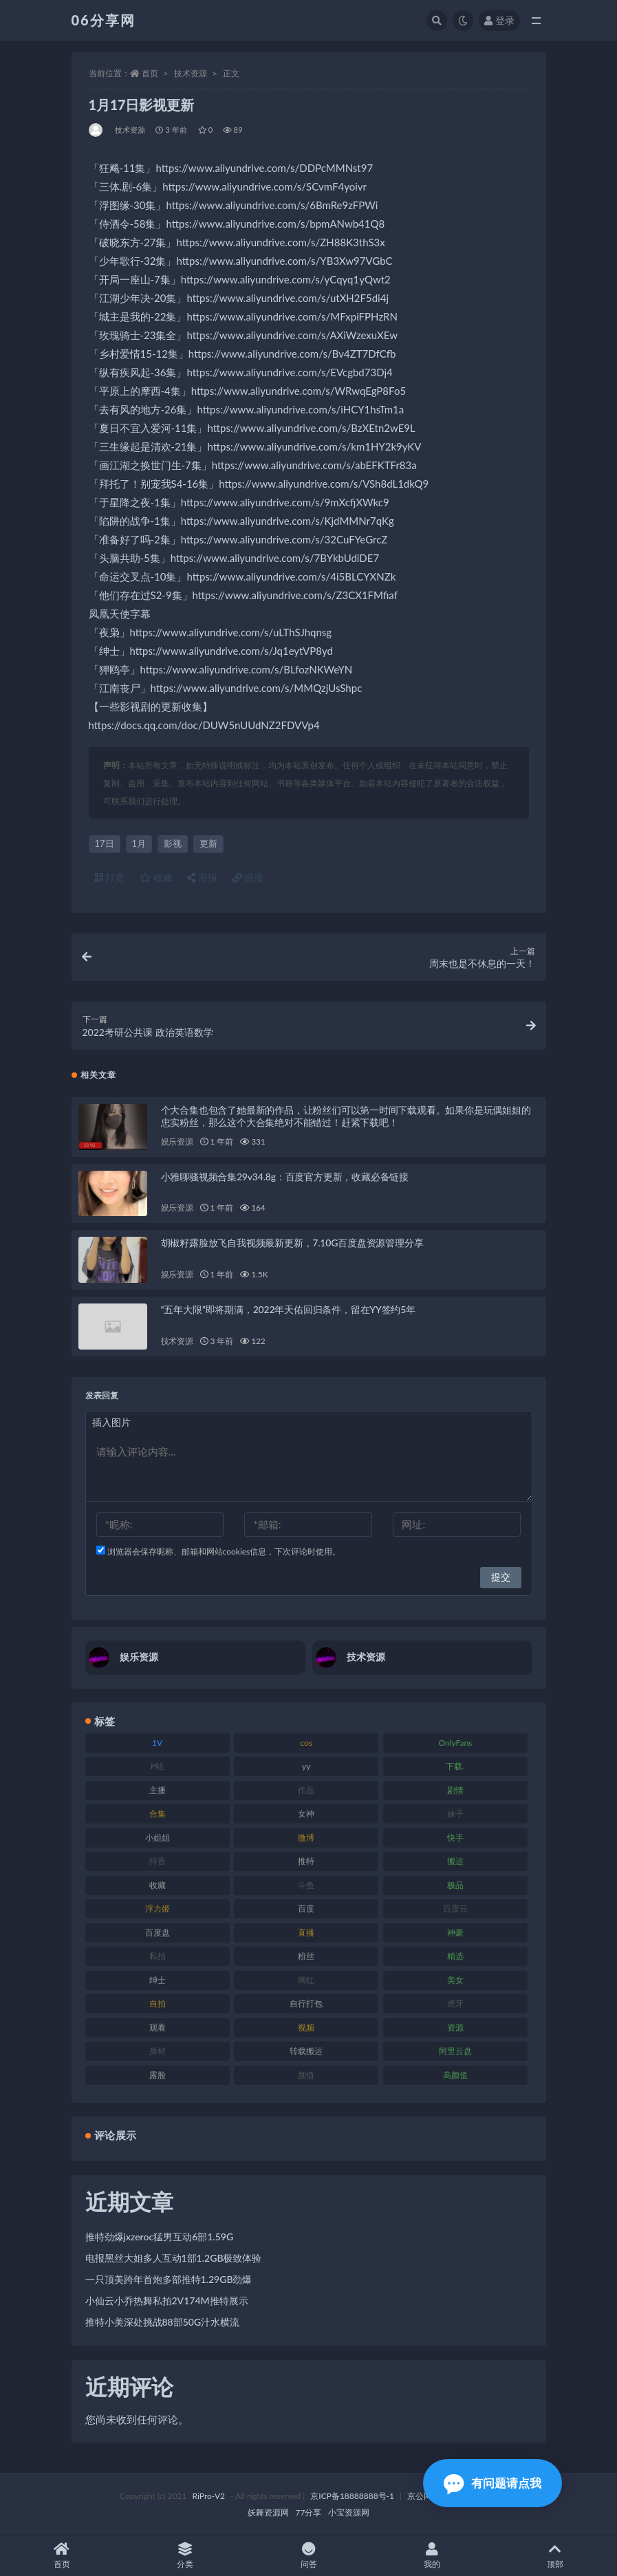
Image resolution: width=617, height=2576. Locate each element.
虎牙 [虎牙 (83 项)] (455, 2003)
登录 (499, 20)
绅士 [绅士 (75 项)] (157, 1980)
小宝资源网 (348, 2512)
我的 (431, 2555)
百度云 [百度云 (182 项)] (455, 1908)
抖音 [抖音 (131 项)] (157, 1861)
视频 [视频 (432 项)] (306, 2027)
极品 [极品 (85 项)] (455, 1885)
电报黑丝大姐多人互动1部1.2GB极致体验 (173, 2258)
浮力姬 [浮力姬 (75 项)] (157, 1908)
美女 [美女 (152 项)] (455, 1980)
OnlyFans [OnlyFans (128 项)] (455, 1743)
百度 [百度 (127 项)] (306, 1908)
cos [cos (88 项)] (306, 1743)
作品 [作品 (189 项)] (306, 1790)
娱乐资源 (177, 1141)
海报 (202, 877)
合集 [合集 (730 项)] (157, 1813)
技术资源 (190, 73)
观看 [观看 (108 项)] (157, 2027)
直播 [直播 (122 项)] (306, 1932)
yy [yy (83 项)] (306, 1766)
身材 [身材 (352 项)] (157, 2051)
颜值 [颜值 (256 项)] (306, 2075)
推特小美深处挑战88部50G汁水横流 (162, 2322)
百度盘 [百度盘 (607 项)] (157, 1932)
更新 (208, 843)
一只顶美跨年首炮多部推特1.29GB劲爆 (168, 2279)
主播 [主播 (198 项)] (157, 1790)
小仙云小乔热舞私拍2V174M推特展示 (166, 2300)
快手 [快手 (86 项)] (455, 1837)
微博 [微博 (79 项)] (306, 1837)
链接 (248, 877)
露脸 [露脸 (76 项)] (157, 2075)
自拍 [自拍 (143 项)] (157, 2003)
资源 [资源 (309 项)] (455, 2027)
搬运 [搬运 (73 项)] (455, 1861)
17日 (104, 843)
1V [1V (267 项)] (157, 1743)
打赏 (110, 877)
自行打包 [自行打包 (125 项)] (306, 2003)
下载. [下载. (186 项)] (455, 1766)
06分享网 (104, 20)
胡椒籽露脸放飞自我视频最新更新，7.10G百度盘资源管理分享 (292, 1242)
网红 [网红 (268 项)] (306, 1980)
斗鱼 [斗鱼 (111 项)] (306, 1885)
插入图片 (111, 1422)
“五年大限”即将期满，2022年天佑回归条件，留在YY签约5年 (288, 1309)
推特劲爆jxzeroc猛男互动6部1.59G (159, 2236)
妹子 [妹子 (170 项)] (455, 1813)
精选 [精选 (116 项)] (455, 1956)
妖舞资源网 (268, 2512)
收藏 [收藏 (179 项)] (157, 1885)
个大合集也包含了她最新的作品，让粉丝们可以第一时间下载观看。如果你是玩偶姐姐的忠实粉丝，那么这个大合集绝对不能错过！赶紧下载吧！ (346, 1116)
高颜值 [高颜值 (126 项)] (455, 2075)
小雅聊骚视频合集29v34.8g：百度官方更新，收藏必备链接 (285, 1176)
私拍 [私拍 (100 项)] (157, 1956)
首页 (150, 73)
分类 (184, 2555)
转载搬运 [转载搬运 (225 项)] (306, 2051)
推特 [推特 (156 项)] (306, 1861)
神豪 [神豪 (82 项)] (455, 1932)
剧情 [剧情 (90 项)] (455, 1790)
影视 (173, 843)
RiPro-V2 (209, 2496)
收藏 (156, 877)
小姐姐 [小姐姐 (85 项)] (157, 1837)
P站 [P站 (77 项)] (157, 1766)
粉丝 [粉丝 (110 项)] (306, 1956)
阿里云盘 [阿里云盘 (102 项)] (455, 2051)
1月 (139, 843)
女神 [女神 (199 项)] (306, 1813)
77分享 (309, 2512)
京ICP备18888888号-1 (352, 2496)
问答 (308, 2555)
